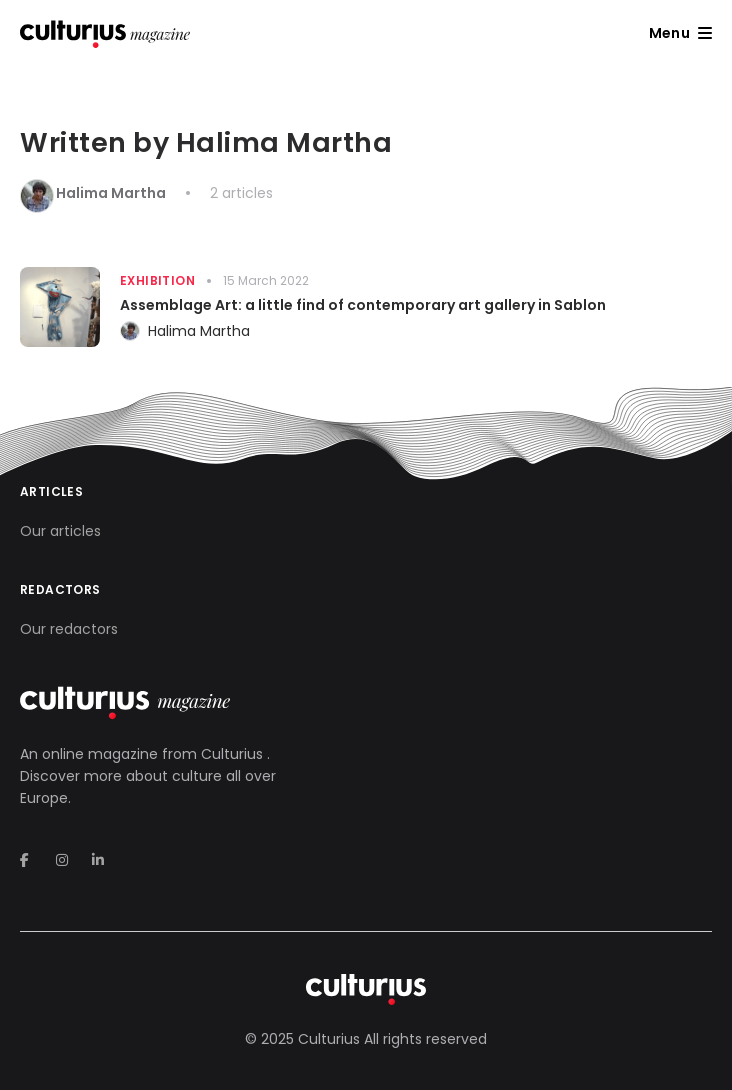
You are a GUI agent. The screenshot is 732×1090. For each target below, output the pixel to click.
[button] (680, 33)
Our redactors (69, 629)
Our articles (60, 531)
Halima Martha (199, 331)
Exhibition (157, 280)
